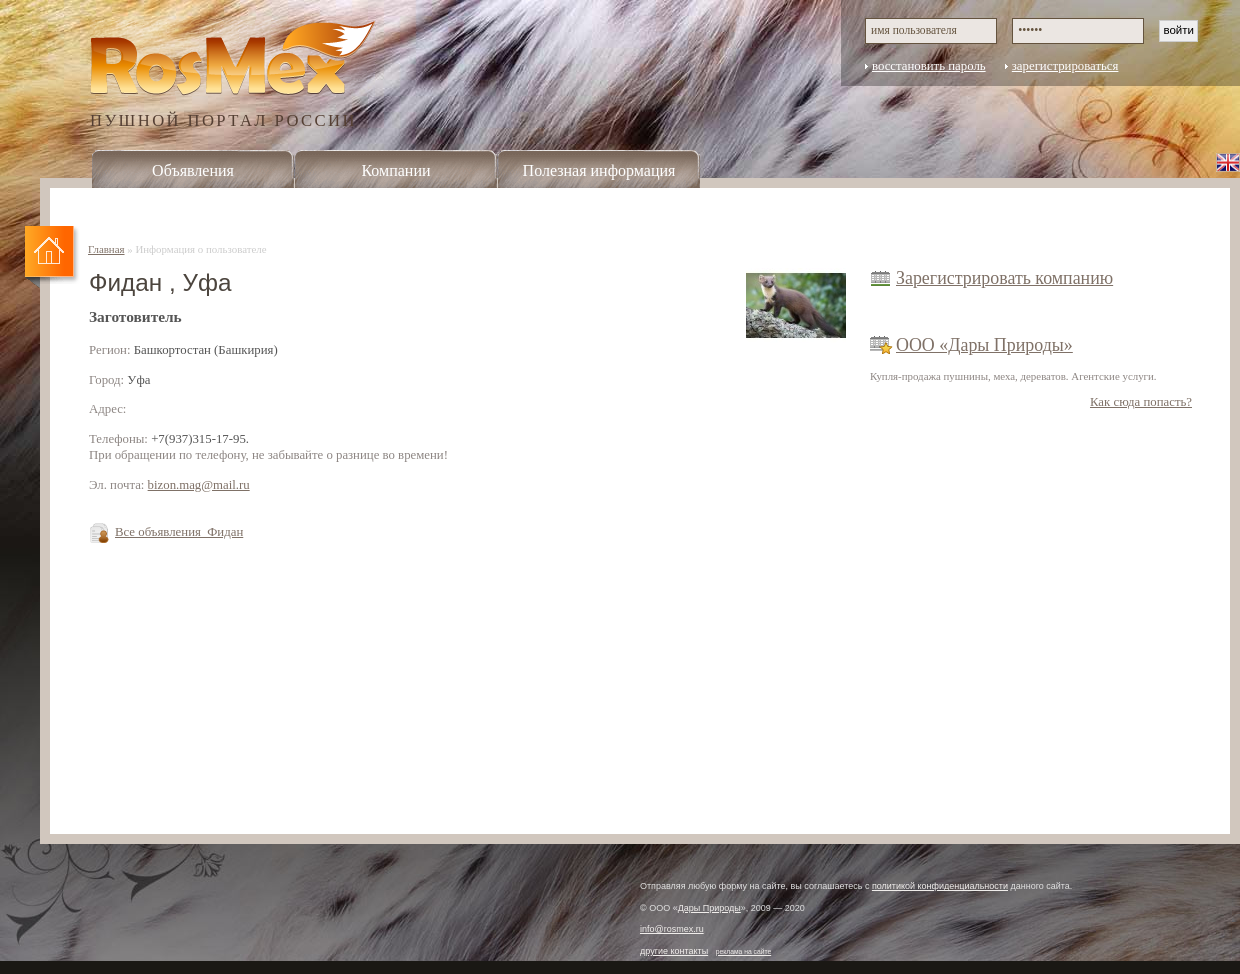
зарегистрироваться (1065, 66)
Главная (106, 249)
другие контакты (674, 951)
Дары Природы (709, 908)
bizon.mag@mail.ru (199, 485)
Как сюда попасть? (1141, 402)
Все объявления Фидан (179, 532)
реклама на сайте (744, 951)
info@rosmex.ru (672, 929)
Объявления (193, 170)
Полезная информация (599, 170)
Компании (395, 170)
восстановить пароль (929, 66)
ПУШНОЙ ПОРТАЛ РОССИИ (223, 119)
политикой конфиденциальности (940, 886)
